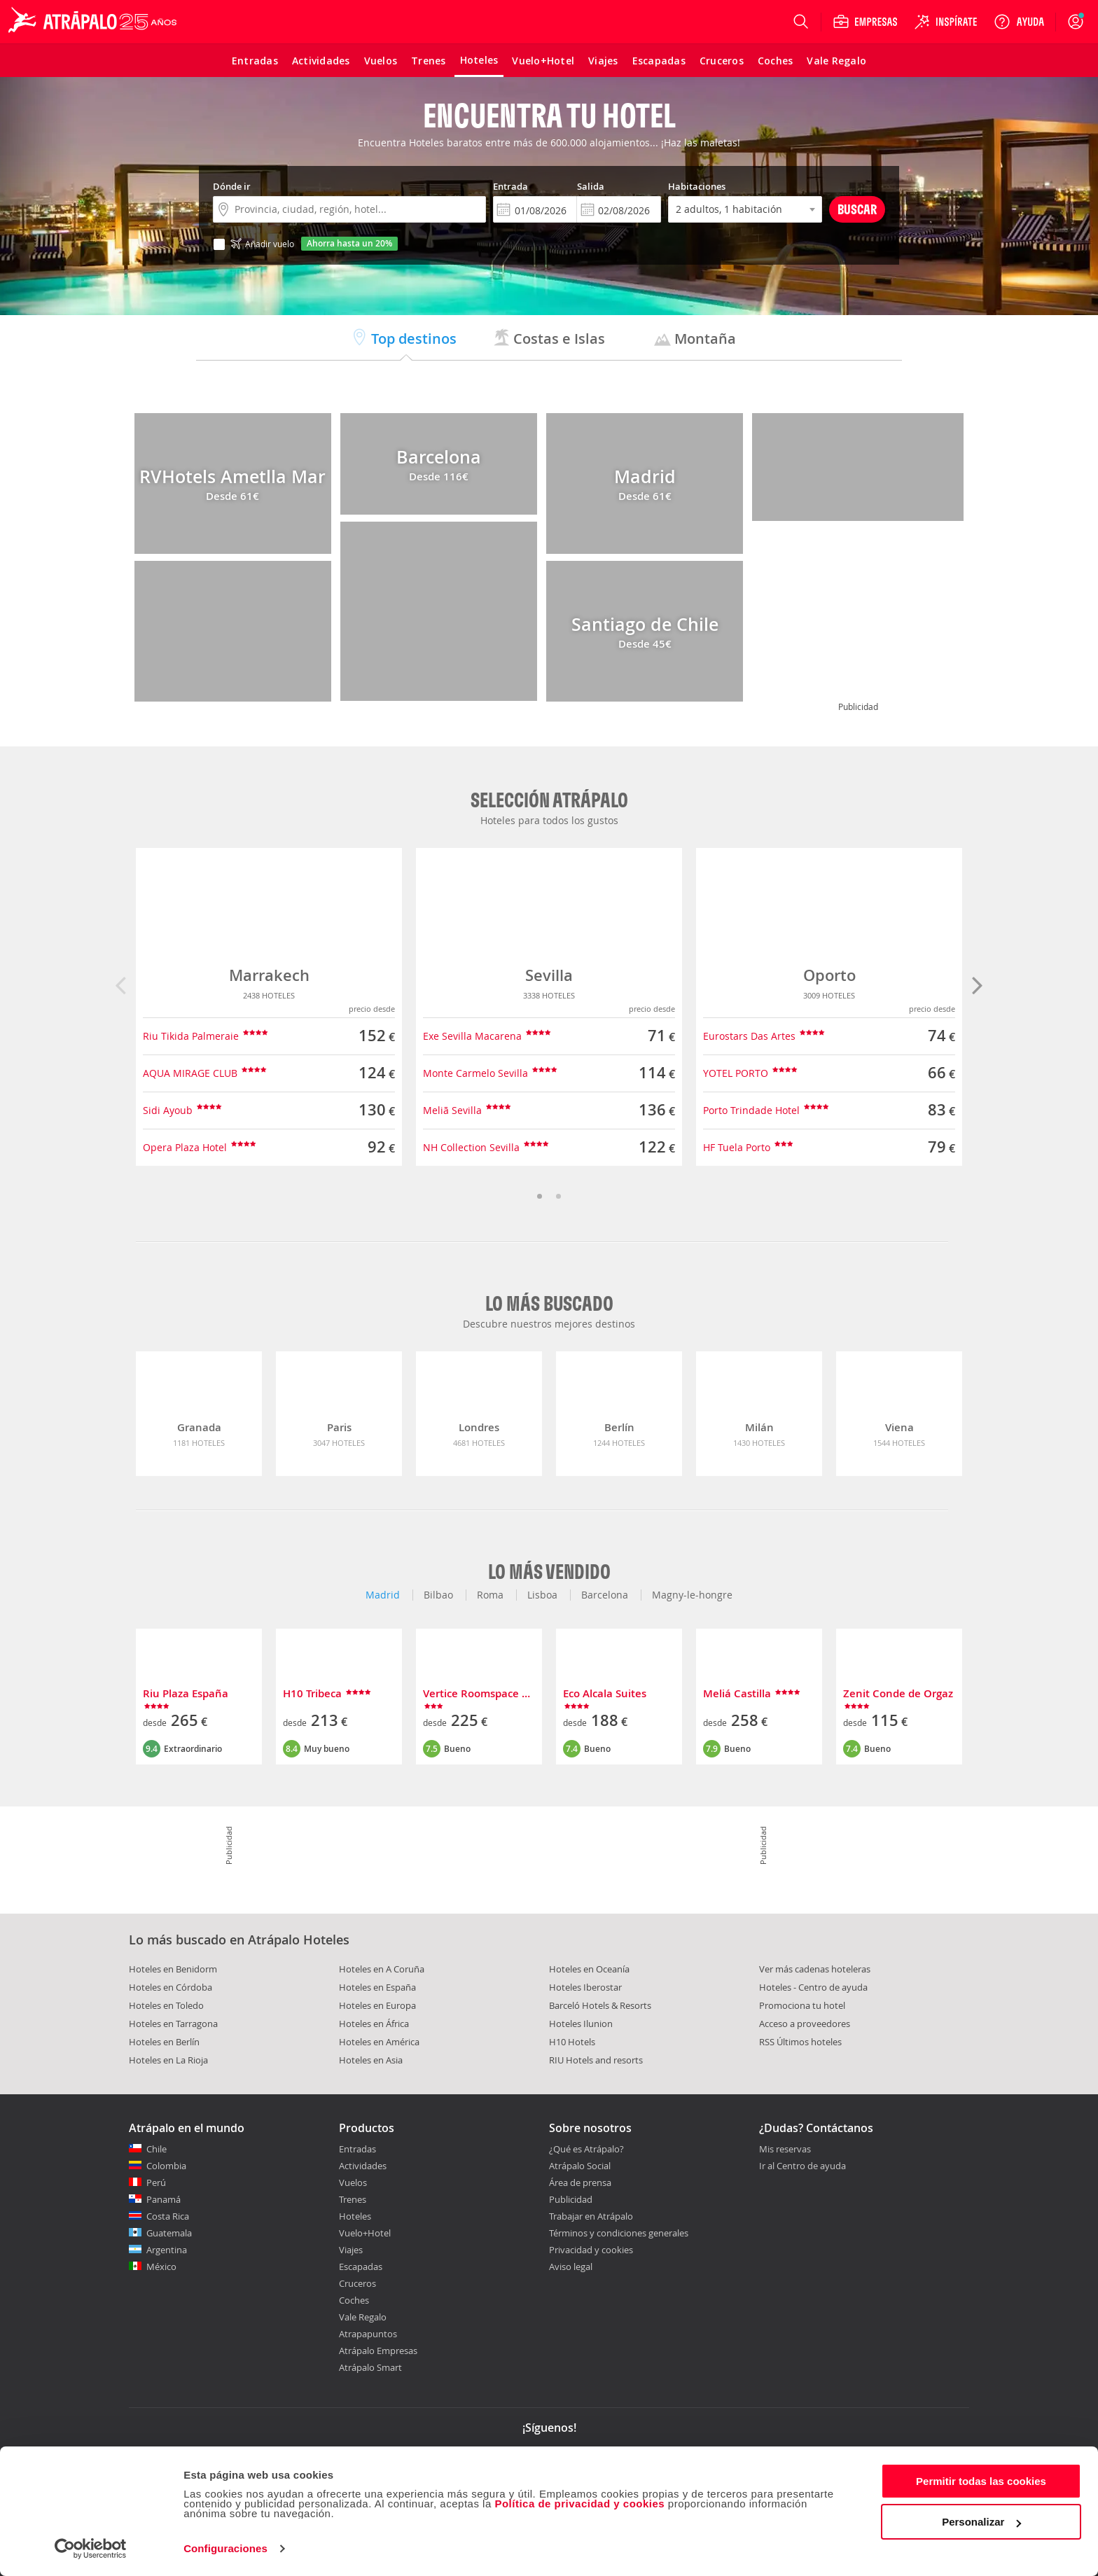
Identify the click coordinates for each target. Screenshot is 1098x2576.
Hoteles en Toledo (166, 2005)
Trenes (352, 2199)
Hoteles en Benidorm (173, 1969)
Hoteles (355, 2216)
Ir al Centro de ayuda (802, 2166)
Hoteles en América (379, 2041)
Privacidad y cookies (591, 2249)
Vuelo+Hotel (365, 2233)
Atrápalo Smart (370, 2367)
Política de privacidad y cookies (579, 2503)
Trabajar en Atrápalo (591, 2216)
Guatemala (169, 2233)
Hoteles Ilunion (581, 2023)
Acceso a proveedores (804, 2023)
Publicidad (570, 2199)
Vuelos (353, 2182)
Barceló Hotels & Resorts (600, 2005)
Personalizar (981, 2522)
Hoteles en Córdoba (170, 1987)
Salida (590, 186)
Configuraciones (225, 2548)
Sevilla (549, 975)
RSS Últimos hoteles (800, 2041)
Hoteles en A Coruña (381, 1969)
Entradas (357, 2149)
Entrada (510, 186)
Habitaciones (696, 186)
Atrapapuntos (368, 2333)
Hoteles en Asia (371, 2060)
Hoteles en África (374, 2023)
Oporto (829, 975)
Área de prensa (580, 2182)
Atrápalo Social (580, 2165)
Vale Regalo (363, 2317)
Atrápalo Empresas (378, 2350)
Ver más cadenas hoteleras (814, 1969)
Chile (156, 2149)
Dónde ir (232, 186)
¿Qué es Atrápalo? (586, 2149)
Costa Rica (167, 2216)
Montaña (695, 338)
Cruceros (357, 2283)
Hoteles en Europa (377, 2005)
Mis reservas (785, 2149)
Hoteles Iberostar (585, 1987)
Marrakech (269, 975)
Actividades (363, 2165)
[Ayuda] (1019, 21)
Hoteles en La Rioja (168, 2060)
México (161, 2266)
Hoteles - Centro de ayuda (813, 1987)
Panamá (163, 2199)
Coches (354, 2300)
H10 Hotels (572, 2041)
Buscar (857, 209)
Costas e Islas (549, 338)
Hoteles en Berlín (164, 2041)
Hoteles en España (377, 1987)
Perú (156, 2182)
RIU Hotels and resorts (596, 2060)
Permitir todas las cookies (981, 2481)
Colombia (166, 2165)
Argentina (166, 2249)
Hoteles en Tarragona (173, 2023)
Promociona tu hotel (802, 2005)
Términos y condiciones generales (618, 2233)
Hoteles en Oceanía (589, 1969)
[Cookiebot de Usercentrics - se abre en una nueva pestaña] (90, 2548)
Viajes (351, 2249)
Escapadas (360, 2266)
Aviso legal (570, 2266)
